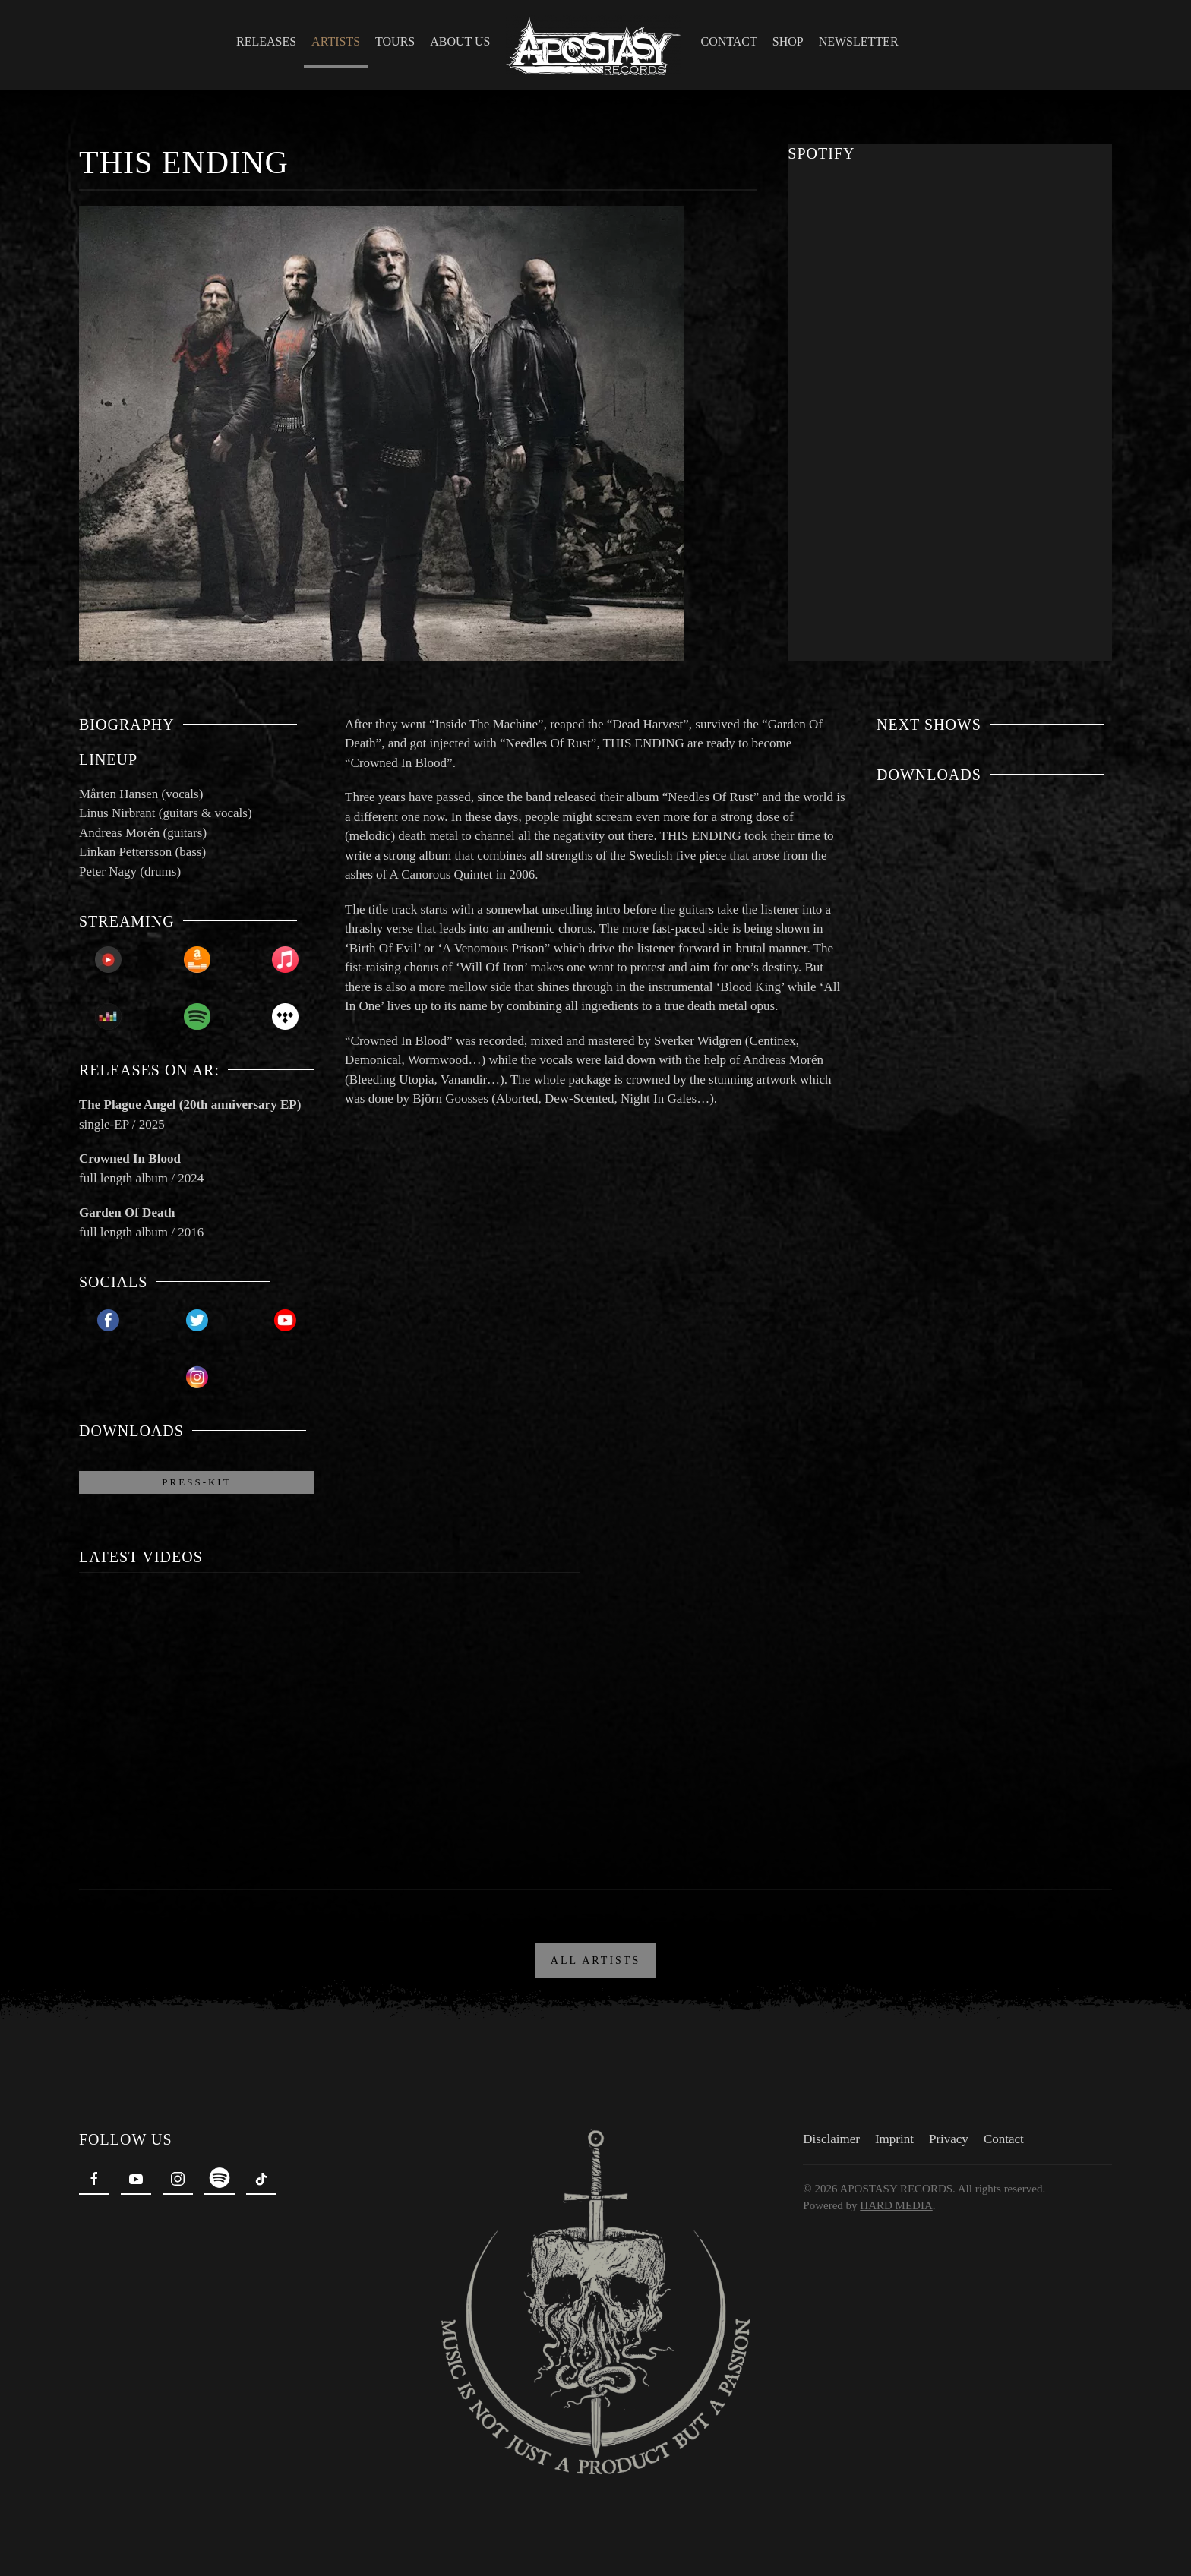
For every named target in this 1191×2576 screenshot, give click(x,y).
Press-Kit (196, 1482)
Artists (335, 41)
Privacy (945, 2134)
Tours (395, 41)
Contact (729, 41)
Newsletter (859, 41)
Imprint (891, 2134)
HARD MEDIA (893, 2201)
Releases (266, 41)
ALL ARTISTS (595, 1956)
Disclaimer (828, 2134)
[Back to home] (596, 45)
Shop (788, 41)
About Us (460, 41)
